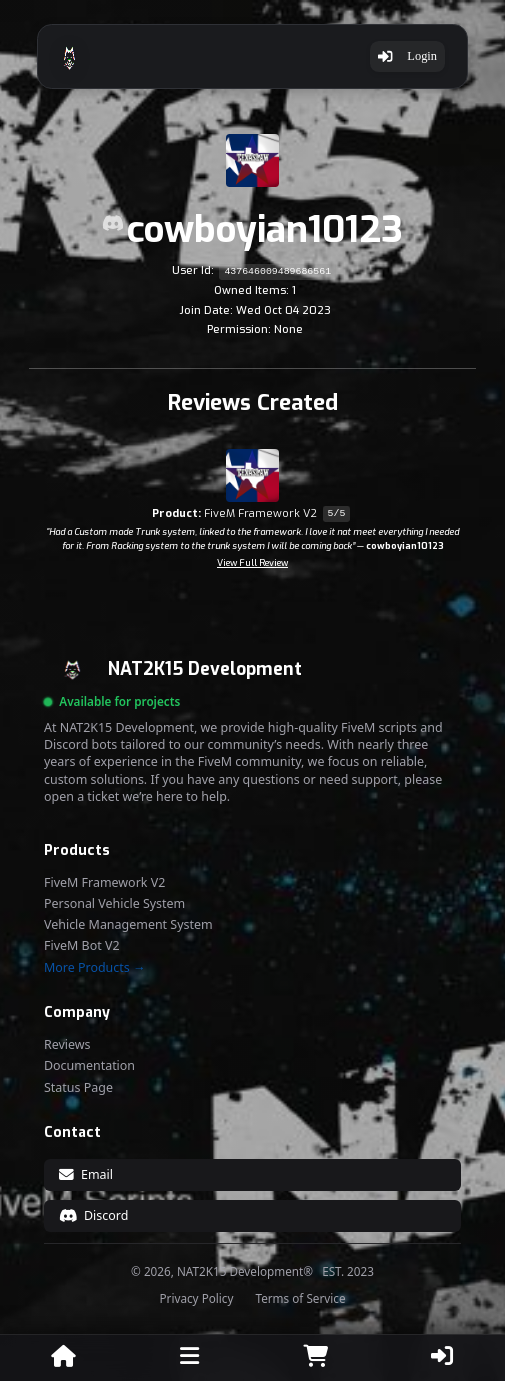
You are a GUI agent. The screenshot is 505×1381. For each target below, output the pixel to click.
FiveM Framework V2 (104, 883)
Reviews (67, 1045)
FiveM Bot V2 (82, 946)
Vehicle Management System (128, 925)
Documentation (89, 1066)
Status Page (78, 1088)
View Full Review (252, 563)
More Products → (94, 968)
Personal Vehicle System (114, 904)
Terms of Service (300, 1299)
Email (86, 1174)
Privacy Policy (197, 1299)
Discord (94, 1215)
